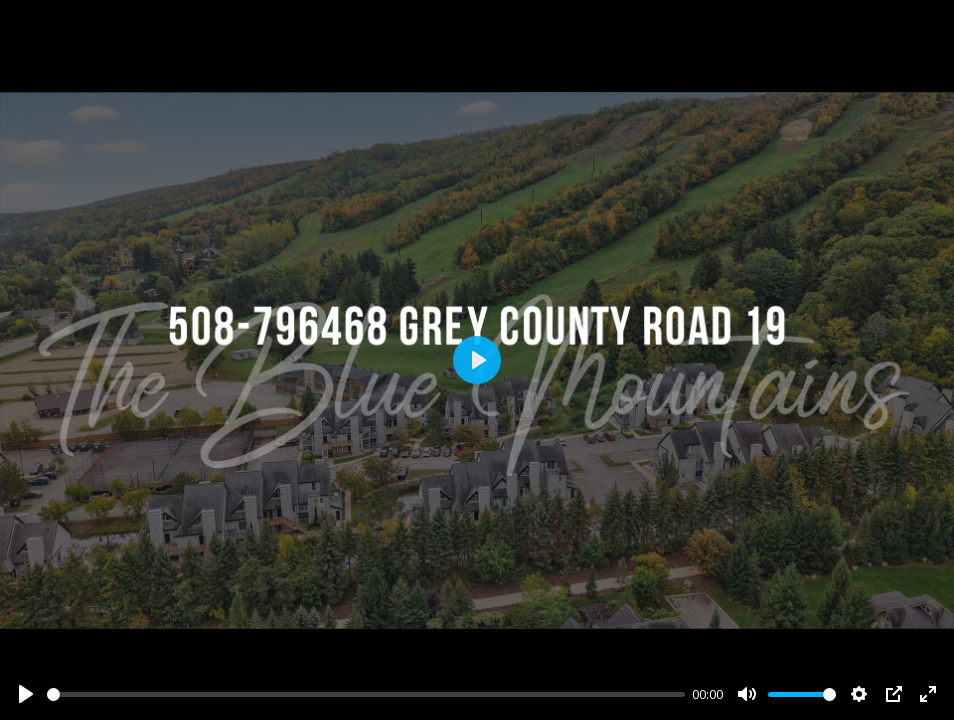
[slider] (366, 694)
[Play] (26, 694)
